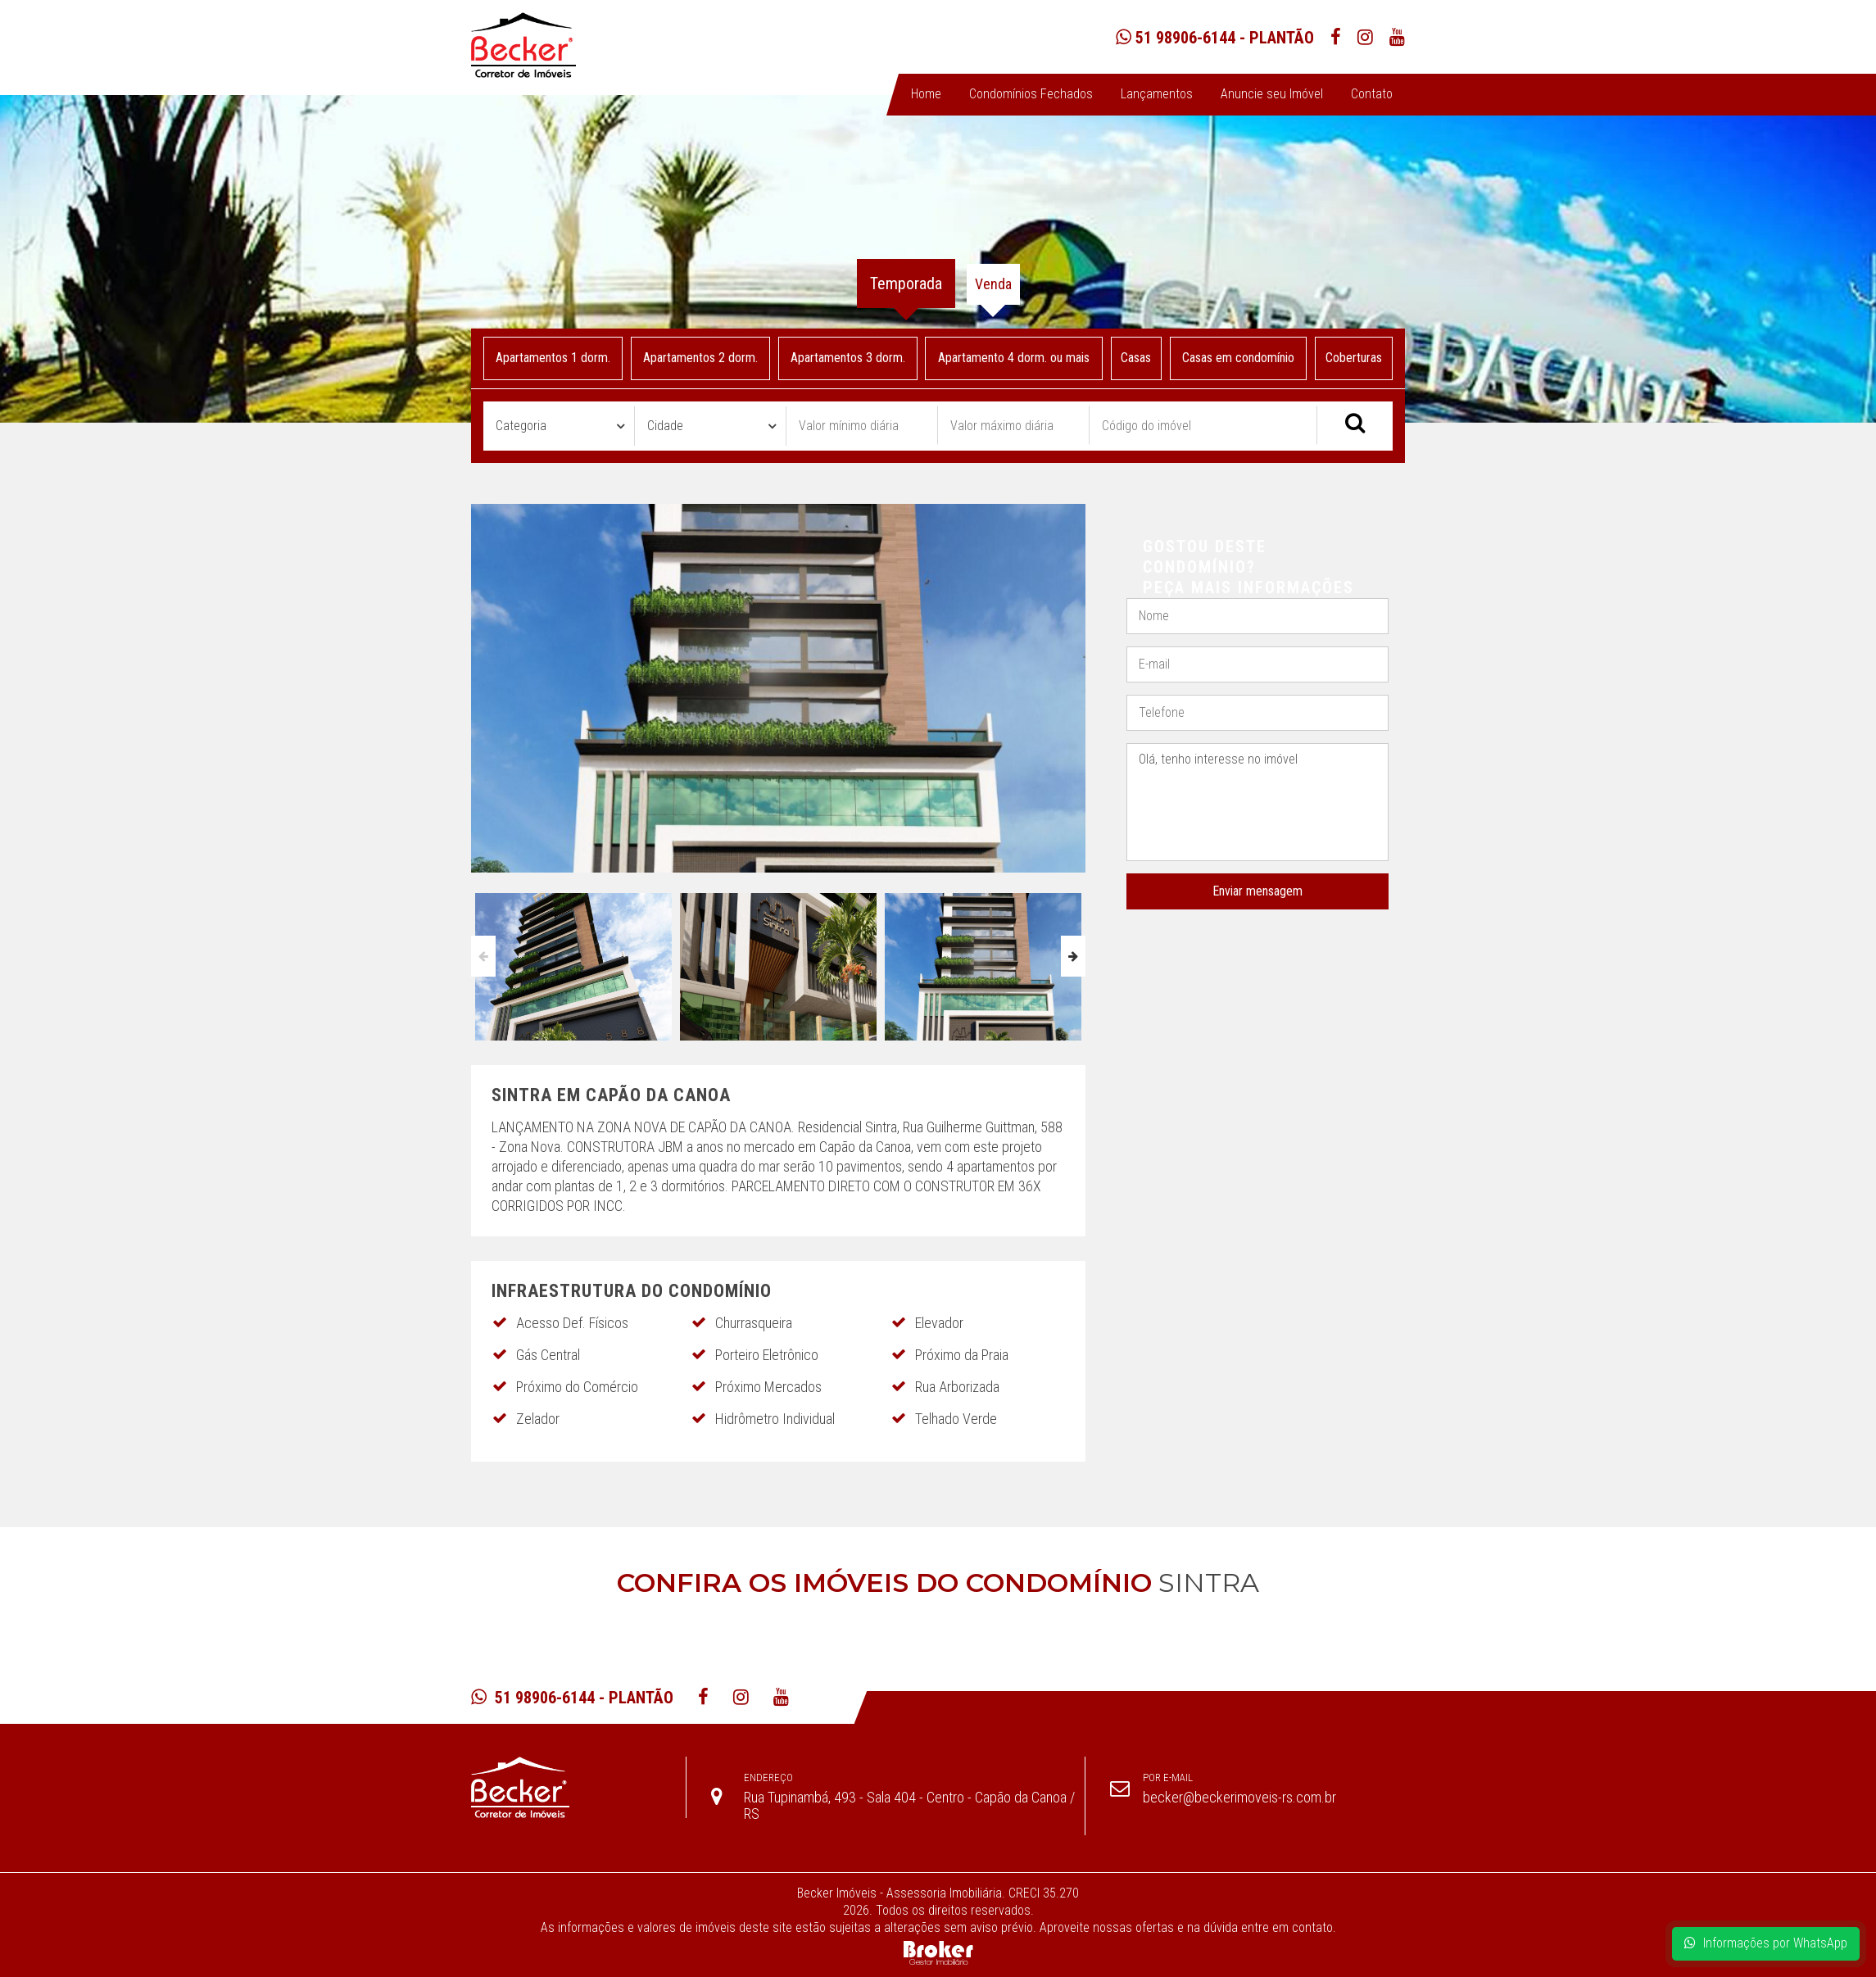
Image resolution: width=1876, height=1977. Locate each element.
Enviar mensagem (1257, 891)
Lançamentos (1157, 94)
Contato (1372, 94)
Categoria (521, 425)
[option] (573, 963)
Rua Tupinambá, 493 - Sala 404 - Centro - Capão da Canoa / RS (909, 1805)
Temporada (906, 283)
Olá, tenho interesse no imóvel (1257, 802)
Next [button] (1073, 956)
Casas (1137, 357)
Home (926, 94)
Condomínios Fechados (1031, 94)
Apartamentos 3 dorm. (847, 357)
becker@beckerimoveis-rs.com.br (1239, 1797)
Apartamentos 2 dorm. (700, 357)
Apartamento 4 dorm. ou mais (1014, 357)
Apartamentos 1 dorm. (553, 357)
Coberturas (1353, 357)
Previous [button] (483, 956)
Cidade (665, 425)
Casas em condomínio (1238, 357)
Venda (993, 283)
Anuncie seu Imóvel (1272, 94)
